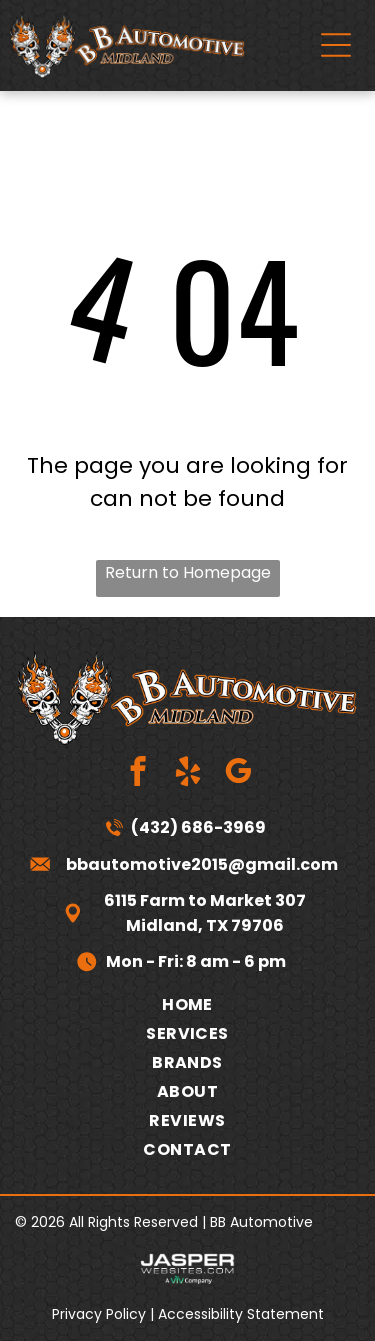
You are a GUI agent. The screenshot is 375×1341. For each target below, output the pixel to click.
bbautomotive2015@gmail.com (202, 864)
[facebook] (137, 774)
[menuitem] (187, 1004)
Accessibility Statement (241, 1314)
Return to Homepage (188, 572)
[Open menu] (336, 45)
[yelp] (187, 774)
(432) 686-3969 (198, 827)
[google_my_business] (237, 774)
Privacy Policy (99, 1314)
